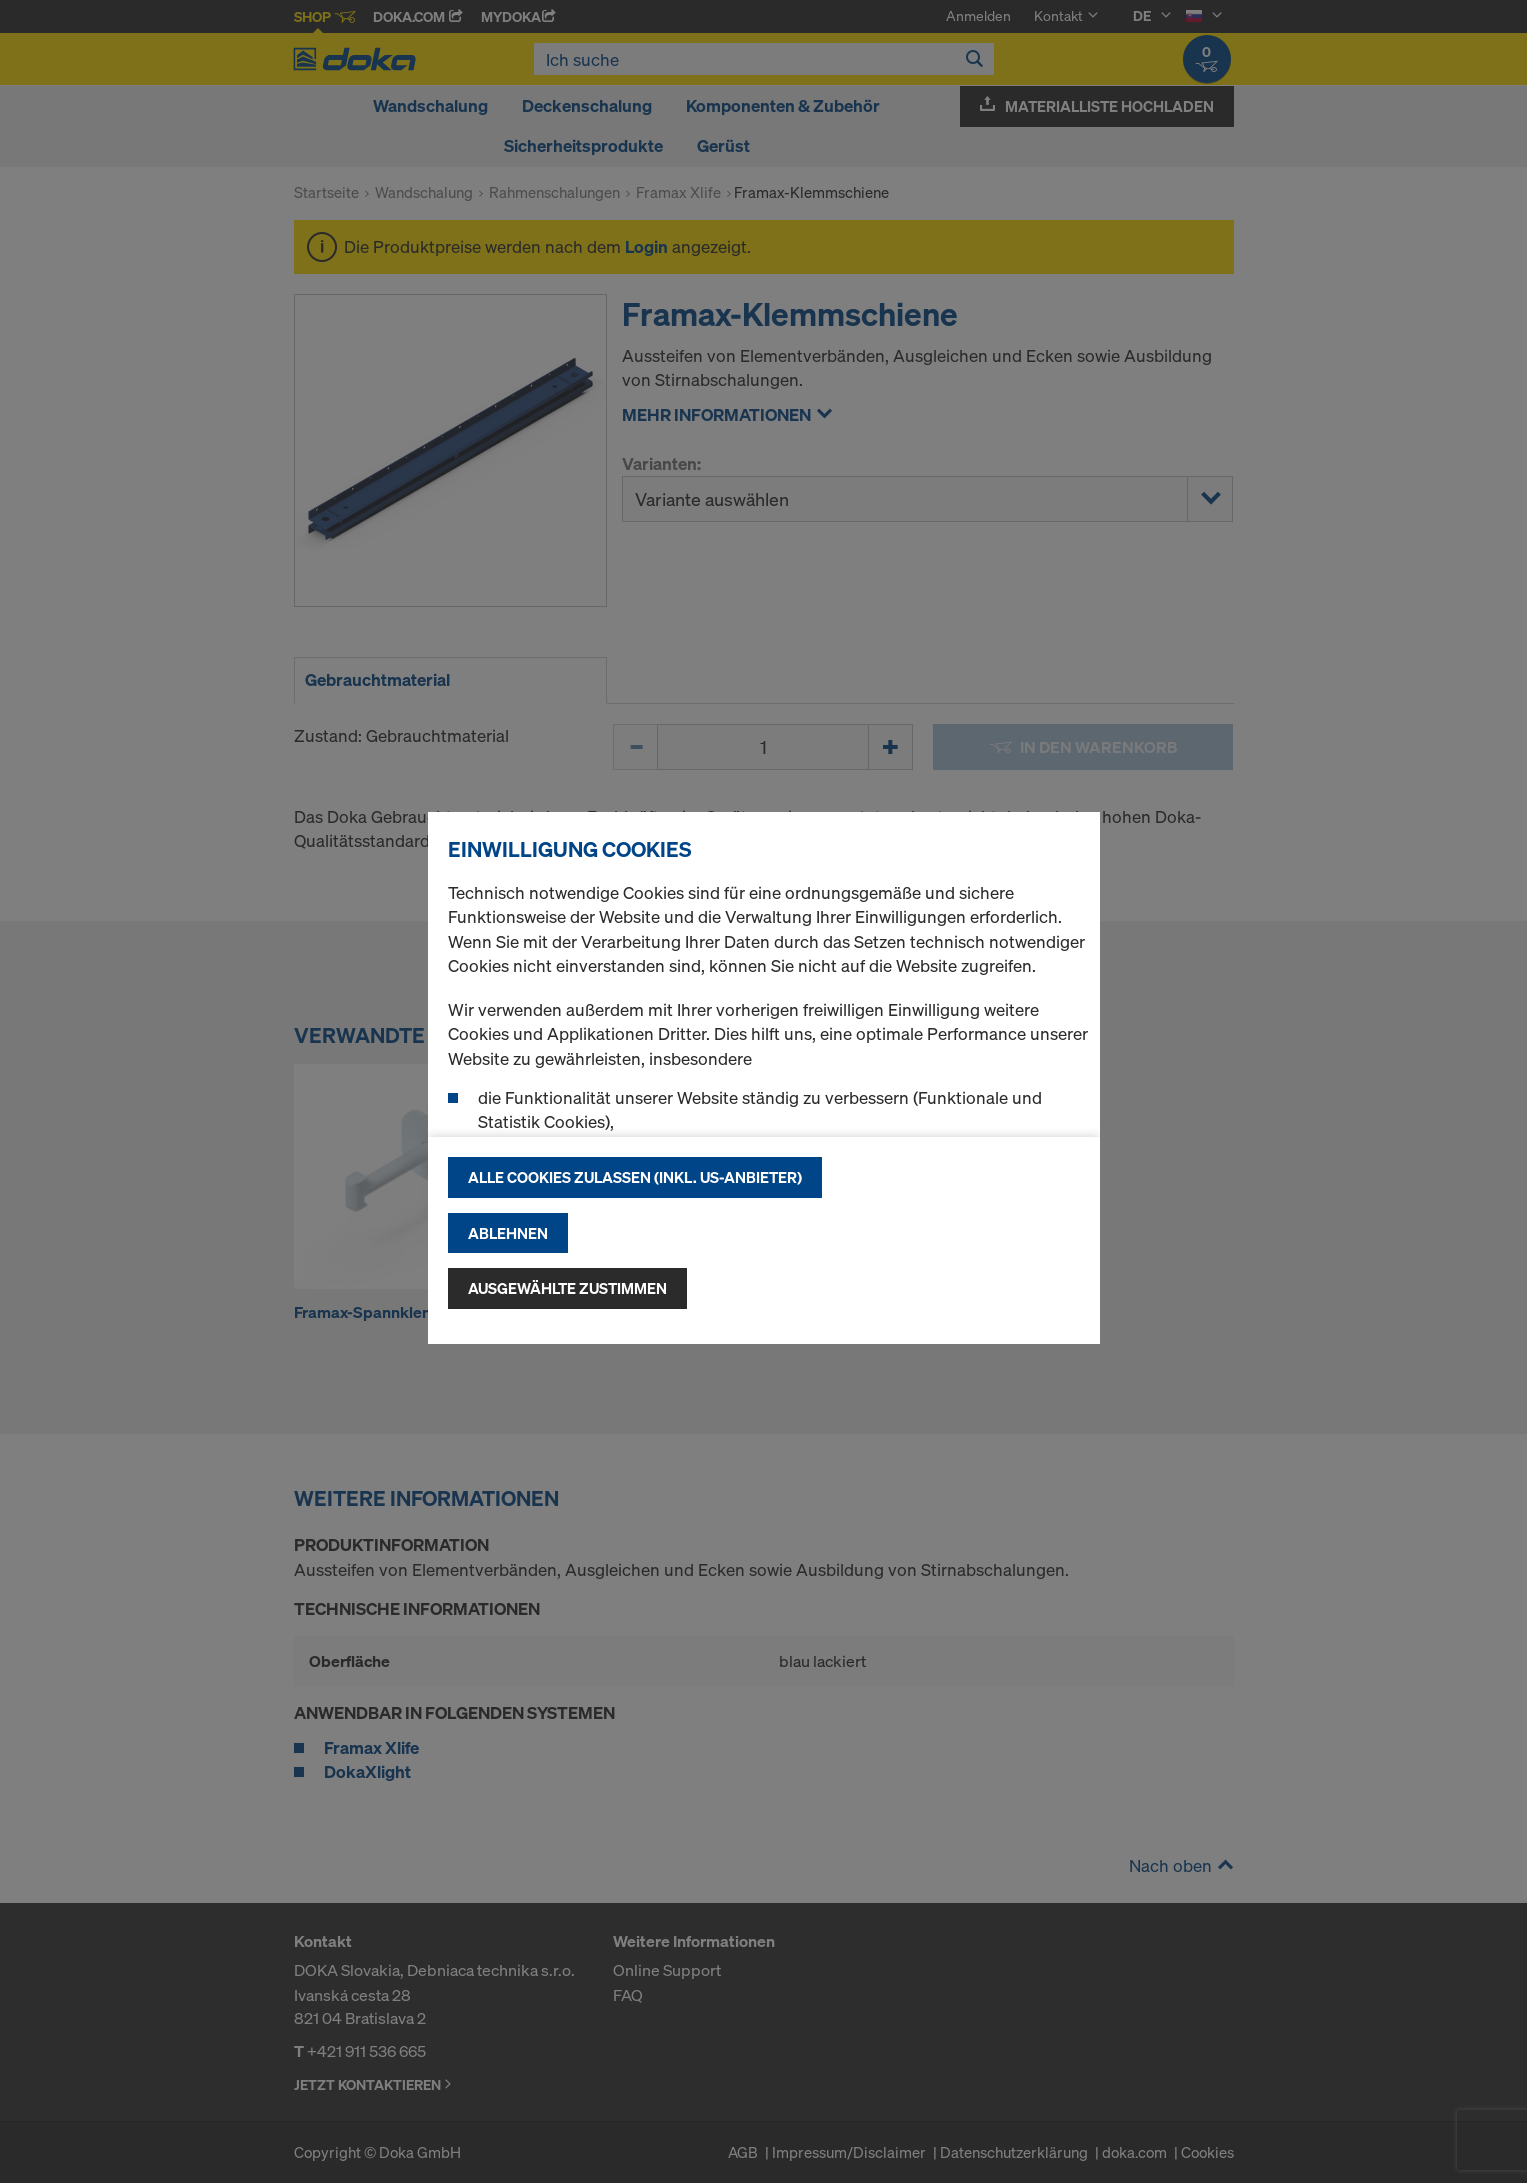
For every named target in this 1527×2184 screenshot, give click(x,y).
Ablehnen (508, 1233)
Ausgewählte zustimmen (567, 1288)
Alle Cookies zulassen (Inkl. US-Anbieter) (635, 1177)
